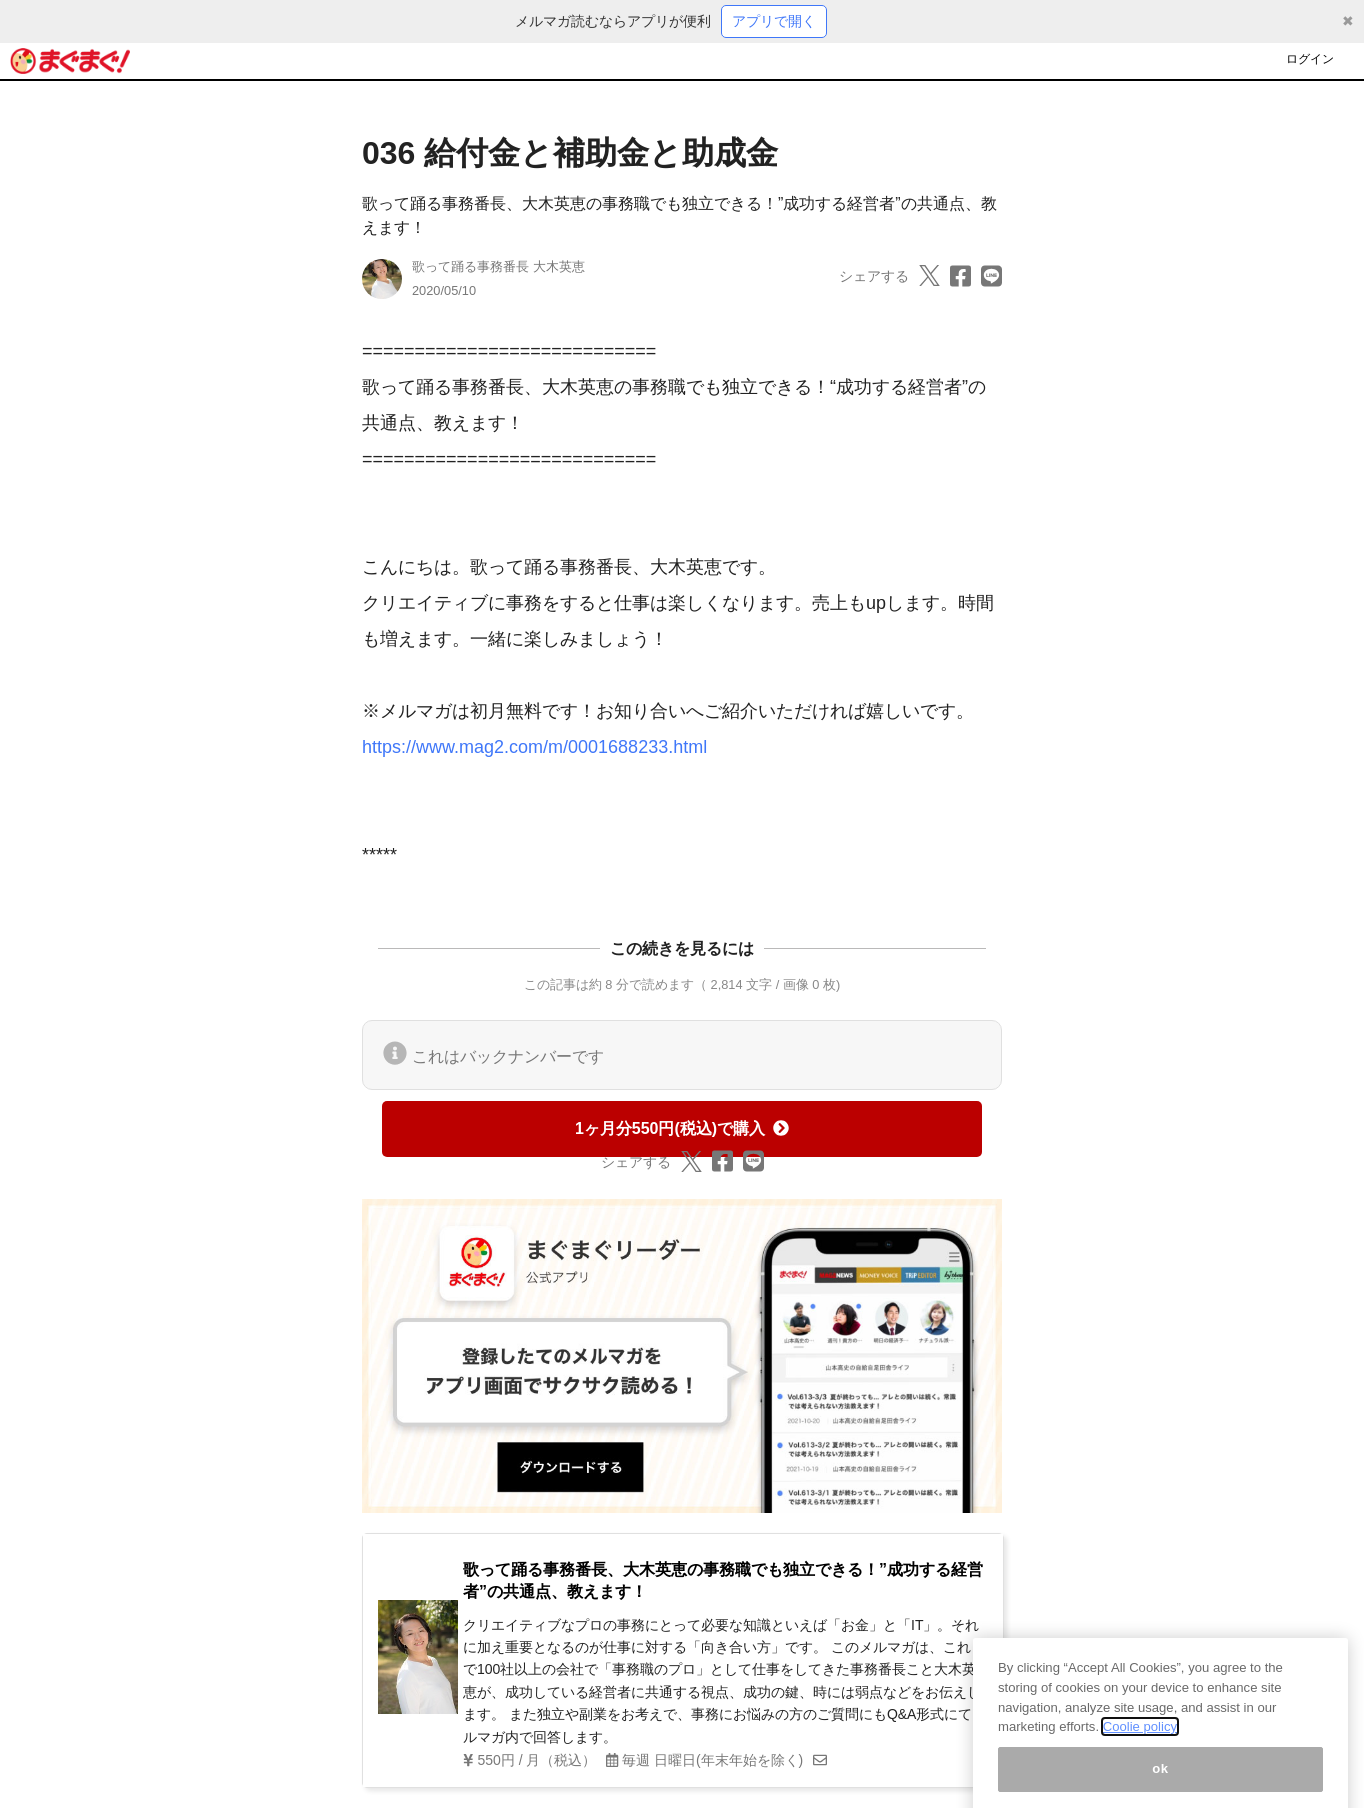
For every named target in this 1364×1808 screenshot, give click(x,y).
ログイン (1310, 59)
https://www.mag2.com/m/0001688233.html (534, 747)
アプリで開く (774, 21)
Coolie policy (1140, 1741)
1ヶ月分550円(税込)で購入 (682, 1128)
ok (1160, 1782)
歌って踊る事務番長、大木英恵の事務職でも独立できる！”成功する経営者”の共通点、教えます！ (723, 1580)
